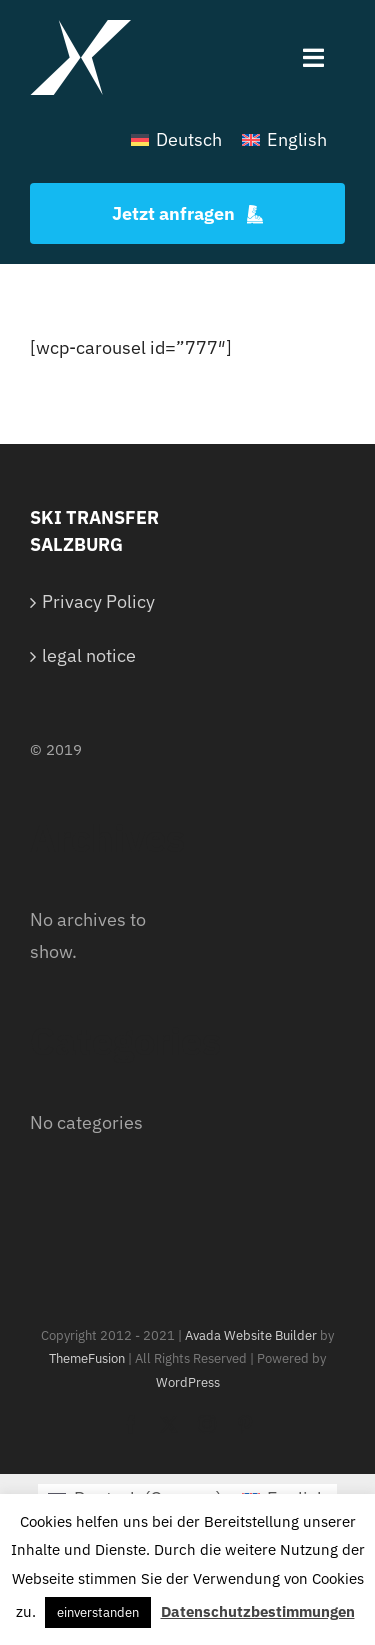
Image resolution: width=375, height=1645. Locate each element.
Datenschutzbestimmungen (258, 1611)
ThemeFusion (87, 1358)
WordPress (188, 1382)
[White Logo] (80, 28)
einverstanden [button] (98, 1612)
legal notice (89, 655)
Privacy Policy (98, 601)
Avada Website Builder (251, 1335)
